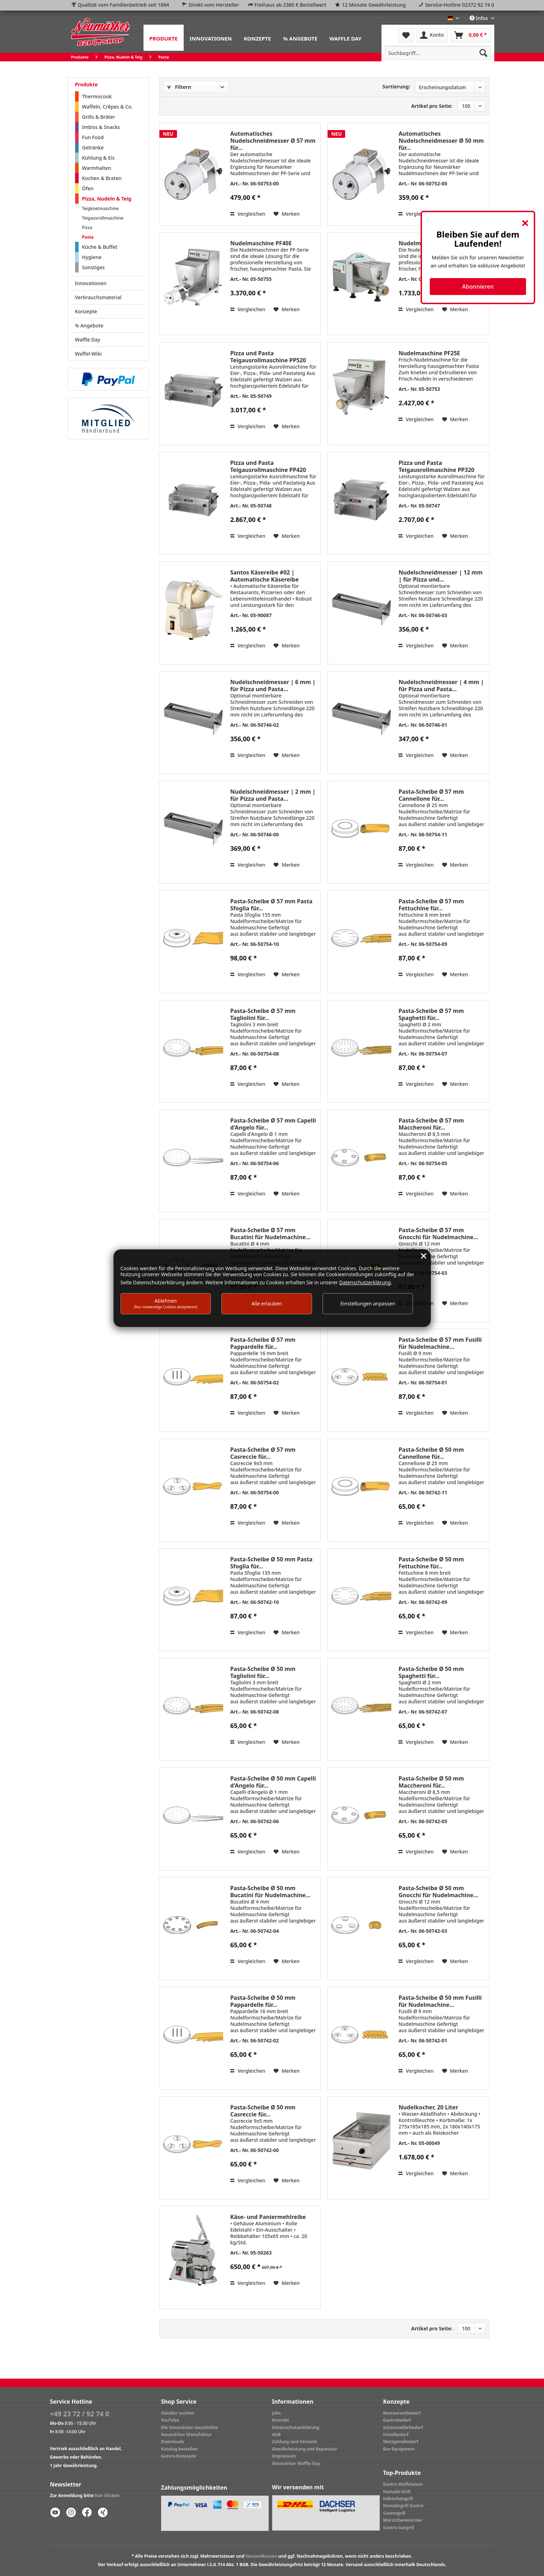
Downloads (172, 2442)
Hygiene (92, 257)
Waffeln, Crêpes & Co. (107, 106)
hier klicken (107, 2495)
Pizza (87, 227)
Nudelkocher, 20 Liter (428, 2107)
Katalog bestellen (179, 2449)
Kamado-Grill (397, 2492)
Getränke (93, 147)
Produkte (86, 84)
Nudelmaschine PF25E (429, 353)
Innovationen (90, 283)
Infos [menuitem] (479, 18)
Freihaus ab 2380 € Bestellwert (290, 4)
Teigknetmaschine (100, 208)
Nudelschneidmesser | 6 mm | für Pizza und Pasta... (273, 685)
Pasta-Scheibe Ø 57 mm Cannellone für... (431, 795)
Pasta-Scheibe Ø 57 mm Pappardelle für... (262, 1343)
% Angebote (89, 325)
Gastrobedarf (397, 2420)
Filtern (179, 87)
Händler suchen (177, 2413)
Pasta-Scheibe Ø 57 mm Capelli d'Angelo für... (273, 1124)
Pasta (88, 237)
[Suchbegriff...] (438, 53)
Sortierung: (396, 86)
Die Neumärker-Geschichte (189, 2427)
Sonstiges (93, 267)
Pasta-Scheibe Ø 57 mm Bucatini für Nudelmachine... (270, 1233)
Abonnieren (478, 286)
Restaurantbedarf (402, 2413)
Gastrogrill (394, 2513)
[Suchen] (483, 53)
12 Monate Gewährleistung (374, 4)
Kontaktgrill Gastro (403, 2506)
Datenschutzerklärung (295, 2427)
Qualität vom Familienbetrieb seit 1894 (123, 4)
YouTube (170, 2420)
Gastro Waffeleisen (403, 2484)
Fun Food (93, 137)
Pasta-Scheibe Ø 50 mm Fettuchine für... (431, 1563)
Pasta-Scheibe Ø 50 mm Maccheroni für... (431, 1782)
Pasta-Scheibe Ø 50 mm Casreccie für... (262, 2111)
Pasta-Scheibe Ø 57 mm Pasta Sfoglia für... (271, 905)
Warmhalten (96, 168)
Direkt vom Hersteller (214, 4)
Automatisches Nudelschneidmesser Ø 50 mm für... (441, 140)
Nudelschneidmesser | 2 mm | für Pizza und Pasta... (273, 795)
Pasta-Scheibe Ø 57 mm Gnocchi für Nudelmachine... (438, 1233)
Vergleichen (247, 213)
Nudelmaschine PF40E (261, 243)
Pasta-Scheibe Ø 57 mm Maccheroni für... (431, 1124)
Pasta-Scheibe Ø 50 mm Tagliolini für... (262, 1672)
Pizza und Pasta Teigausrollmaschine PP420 (268, 466)
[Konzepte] (257, 38)
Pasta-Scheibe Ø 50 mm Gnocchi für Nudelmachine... (438, 1892)
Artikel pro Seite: (431, 106)
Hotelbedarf (396, 2434)
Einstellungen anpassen (367, 1303)
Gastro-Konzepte (178, 2456)
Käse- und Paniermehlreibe (268, 2216)
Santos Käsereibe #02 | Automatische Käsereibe (264, 576)
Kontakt (280, 2420)
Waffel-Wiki (88, 353)
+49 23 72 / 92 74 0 (79, 2413)
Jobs (276, 2413)
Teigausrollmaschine (102, 218)
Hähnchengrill (398, 2499)
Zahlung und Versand (294, 2442)
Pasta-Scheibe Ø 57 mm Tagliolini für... (262, 1014)
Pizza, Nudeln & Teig (107, 198)
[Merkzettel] (406, 35)
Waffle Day (87, 339)
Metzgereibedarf (400, 2442)
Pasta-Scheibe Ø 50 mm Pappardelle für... (262, 2001)
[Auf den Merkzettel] (287, 214)
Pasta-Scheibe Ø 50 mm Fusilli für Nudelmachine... (440, 2001)
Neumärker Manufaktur (186, 2434)
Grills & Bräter (98, 116)
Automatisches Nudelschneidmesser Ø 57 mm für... (273, 140)
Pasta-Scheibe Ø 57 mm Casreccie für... (262, 1453)
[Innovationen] (211, 38)
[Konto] (432, 35)
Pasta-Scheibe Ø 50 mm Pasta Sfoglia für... (271, 1563)
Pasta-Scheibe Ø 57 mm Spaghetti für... (431, 1014)
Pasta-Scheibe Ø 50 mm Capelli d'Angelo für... (273, 1782)
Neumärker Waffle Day (296, 2463)
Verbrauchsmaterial (98, 297)
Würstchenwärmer (403, 2520)
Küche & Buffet (99, 247)
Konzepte (86, 311)
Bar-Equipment (399, 2449)
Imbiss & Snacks (101, 127)
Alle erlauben (266, 1303)
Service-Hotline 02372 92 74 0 (459, 4)
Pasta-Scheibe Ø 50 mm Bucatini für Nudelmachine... (270, 1892)
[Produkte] (163, 38)
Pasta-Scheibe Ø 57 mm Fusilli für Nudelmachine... (440, 1343)
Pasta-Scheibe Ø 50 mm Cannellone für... (431, 1453)
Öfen (88, 188)
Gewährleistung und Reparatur (304, 2449)
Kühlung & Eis (98, 157)
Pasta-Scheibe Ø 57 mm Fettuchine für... (431, 905)
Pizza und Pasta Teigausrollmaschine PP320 (436, 466)
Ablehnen (165, 1303)
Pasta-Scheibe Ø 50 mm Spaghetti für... (431, 1672)
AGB (276, 2434)
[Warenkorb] (471, 35)
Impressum (284, 2456)
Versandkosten (261, 2556)
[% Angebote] (300, 38)
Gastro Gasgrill (398, 2528)
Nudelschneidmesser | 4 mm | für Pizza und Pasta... (441, 685)
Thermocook (97, 96)
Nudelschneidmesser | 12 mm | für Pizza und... (440, 576)
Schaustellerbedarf (403, 2427)
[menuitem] (163, 38)
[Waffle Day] (345, 38)
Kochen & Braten (102, 178)
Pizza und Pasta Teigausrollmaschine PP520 (268, 357)
